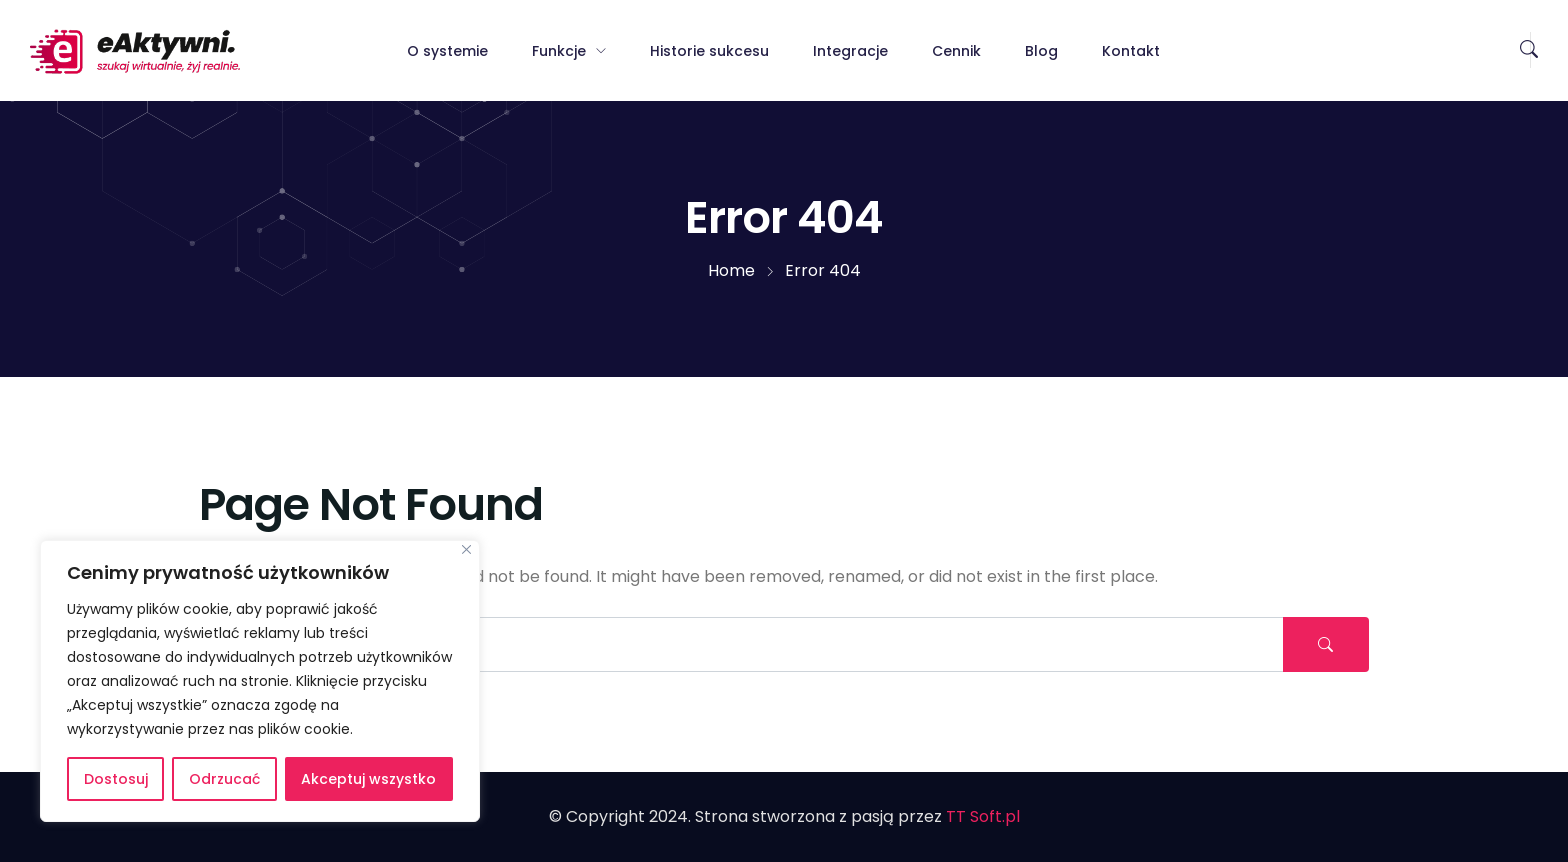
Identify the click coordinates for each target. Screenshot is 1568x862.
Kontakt (1131, 51)
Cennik (956, 51)
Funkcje (559, 51)
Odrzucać (224, 779)
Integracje (850, 51)
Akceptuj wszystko (368, 779)
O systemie (447, 51)
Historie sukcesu (709, 51)
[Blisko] (466, 549)
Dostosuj (116, 779)
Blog (1041, 51)
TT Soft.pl (983, 816)
